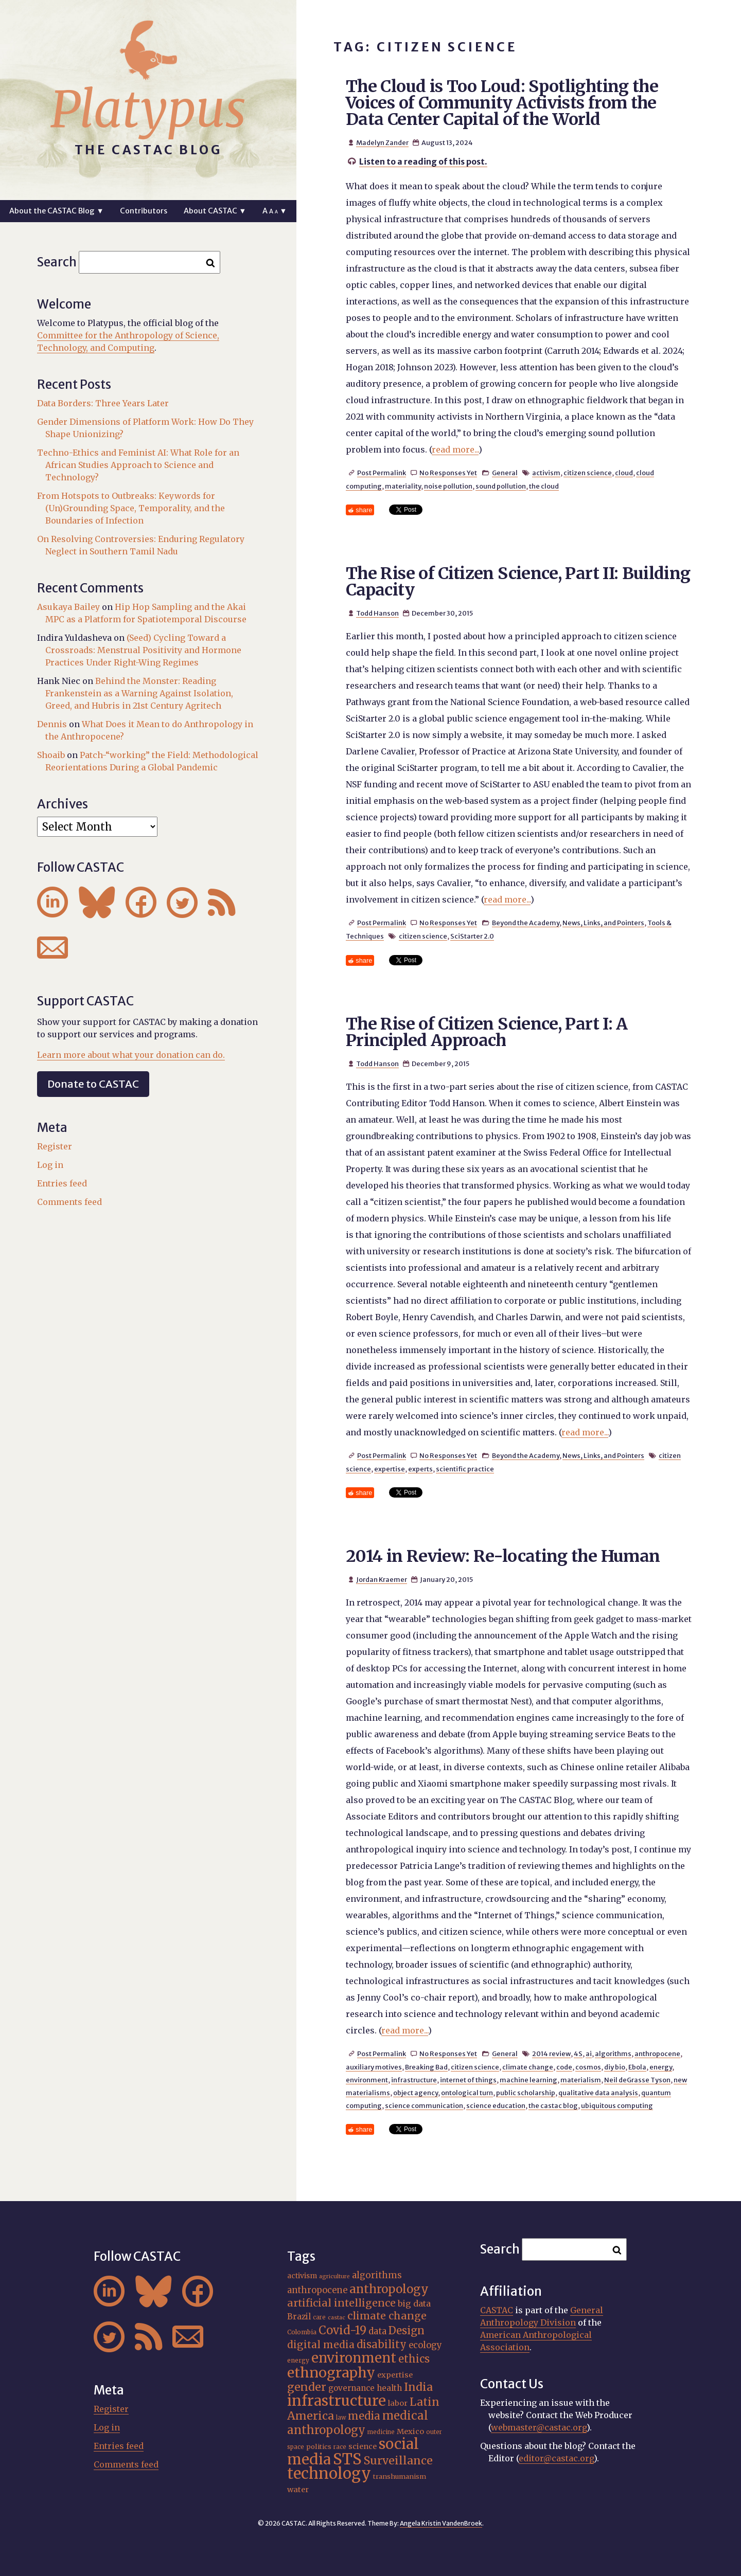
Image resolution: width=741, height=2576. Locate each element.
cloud (624, 473)
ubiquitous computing (617, 2105)
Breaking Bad (426, 2067)
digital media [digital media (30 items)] (321, 2344)
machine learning (528, 2080)
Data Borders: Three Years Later (103, 403)
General (505, 473)
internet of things (468, 2080)
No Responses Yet (448, 473)
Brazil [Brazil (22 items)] (299, 2316)
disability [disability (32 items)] (382, 2344)
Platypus (148, 109)
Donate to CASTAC (93, 1083)
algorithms (613, 2053)
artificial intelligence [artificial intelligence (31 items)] (341, 2303)
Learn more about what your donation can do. (131, 1055)
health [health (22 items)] (389, 2388)
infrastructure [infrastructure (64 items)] (336, 2400)
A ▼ (274, 210)
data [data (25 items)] (377, 2331)
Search (57, 262)
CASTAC (496, 2310)
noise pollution (448, 486)
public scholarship (525, 2092)
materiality (403, 486)
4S (578, 2053)
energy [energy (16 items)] (298, 2360)
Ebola (637, 2067)
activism (546, 473)
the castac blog (553, 2105)
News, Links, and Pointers (603, 922)
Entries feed (62, 1183)
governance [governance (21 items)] (351, 2388)
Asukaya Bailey (68, 607)
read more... (455, 449)
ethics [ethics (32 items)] (414, 2358)
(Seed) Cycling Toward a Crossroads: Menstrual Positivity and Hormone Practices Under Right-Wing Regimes (143, 650)
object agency (415, 2092)
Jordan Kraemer (381, 1579)
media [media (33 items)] (364, 2416)
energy (660, 2067)
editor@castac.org (556, 2458)
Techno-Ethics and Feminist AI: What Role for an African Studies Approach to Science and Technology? (138, 464)
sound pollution (500, 486)
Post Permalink (381, 473)
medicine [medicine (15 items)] (381, 2432)
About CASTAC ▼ (215, 210)
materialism (580, 2080)
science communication (424, 2105)
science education (495, 2105)
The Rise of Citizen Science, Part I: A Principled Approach (487, 1032)
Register (54, 1146)
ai (589, 2053)
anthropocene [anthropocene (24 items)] (317, 2290)
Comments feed (69, 1202)
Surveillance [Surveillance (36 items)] (398, 2460)
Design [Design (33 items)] (407, 2330)
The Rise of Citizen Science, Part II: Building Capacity (518, 581)
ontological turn (467, 2092)
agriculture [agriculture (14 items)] (334, 2276)
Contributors (143, 210)
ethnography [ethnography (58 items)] (331, 2372)
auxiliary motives (374, 2067)
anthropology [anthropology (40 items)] (389, 2289)
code (564, 2067)
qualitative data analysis (598, 2092)
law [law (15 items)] (341, 2417)
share (364, 510)
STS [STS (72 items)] (347, 2459)
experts (420, 1469)
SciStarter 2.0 (472, 936)
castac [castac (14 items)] (336, 2317)
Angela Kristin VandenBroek (441, 2523)
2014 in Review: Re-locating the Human (503, 1556)
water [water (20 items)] (298, 2489)
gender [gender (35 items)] (306, 2387)
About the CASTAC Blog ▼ (56, 210)
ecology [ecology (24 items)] (425, 2345)
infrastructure (414, 2080)
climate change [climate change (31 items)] (387, 2316)
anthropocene (657, 2053)
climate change (527, 2067)
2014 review (551, 2053)
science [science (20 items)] (362, 2446)
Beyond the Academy (525, 922)
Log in (50, 1165)
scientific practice (465, 1469)
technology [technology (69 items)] (329, 2473)
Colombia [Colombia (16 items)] (301, 2332)
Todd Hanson (377, 613)
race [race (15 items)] (339, 2447)
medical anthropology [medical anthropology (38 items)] (357, 2422)
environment (367, 2080)
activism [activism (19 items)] (302, 2275)
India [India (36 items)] (418, 2387)
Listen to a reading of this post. (423, 161)
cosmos (588, 2067)
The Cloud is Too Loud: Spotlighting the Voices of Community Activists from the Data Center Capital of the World (502, 103)
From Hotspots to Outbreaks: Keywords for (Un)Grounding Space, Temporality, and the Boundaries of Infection (131, 508)
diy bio (614, 2067)
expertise (389, 1469)
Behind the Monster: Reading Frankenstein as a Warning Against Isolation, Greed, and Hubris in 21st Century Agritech (139, 693)
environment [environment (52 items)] (353, 2358)
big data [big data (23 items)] (414, 2303)
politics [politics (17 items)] (318, 2446)
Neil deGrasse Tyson (637, 2080)
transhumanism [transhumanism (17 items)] (399, 2476)
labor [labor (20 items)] (398, 2403)
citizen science (587, 473)
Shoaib (51, 755)
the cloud (544, 486)
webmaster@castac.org (539, 2427)
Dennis (52, 724)
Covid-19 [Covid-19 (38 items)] (342, 2330)
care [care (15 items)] (319, 2317)
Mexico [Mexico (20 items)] (410, 2431)
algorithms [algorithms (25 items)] (377, 2275)
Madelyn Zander (382, 142)
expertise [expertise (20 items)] (395, 2375)
